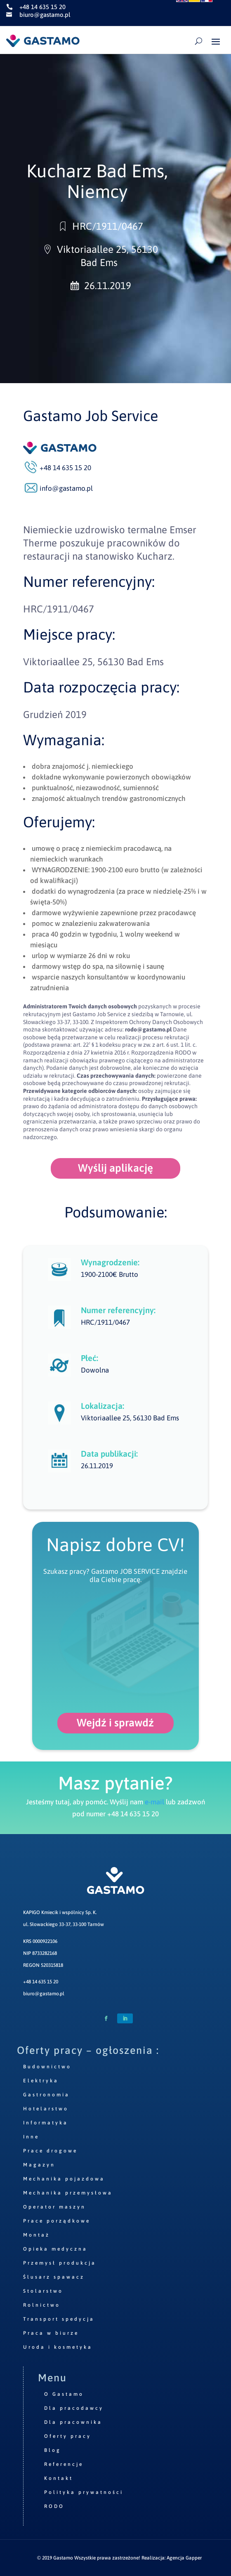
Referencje (63, 2464)
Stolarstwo (43, 2291)
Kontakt (58, 2478)
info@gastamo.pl (66, 488)
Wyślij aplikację (115, 1168)
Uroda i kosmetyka (57, 2347)
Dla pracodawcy (74, 2408)
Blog (52, 2450)
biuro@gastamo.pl (43, 1994)
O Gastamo (64, 2394)
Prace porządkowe (56, 2221)
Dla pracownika (73, 2422)
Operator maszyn (54, 2207)
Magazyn (39, 2165)
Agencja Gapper (184, 2558)
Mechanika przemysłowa (68, 2193)
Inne (31, 2137)
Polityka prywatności (83, 2492)
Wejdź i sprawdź (115, 1723)
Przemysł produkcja (59, 2263)
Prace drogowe (50, 2151)
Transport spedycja (58, 2319)
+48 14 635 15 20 (40, 1982)
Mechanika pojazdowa (64, 2179)
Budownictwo (47, 2067)
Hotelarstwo (45, 2109)
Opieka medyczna (55, 2249)
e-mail (154, 1802)
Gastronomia (46, 2095)
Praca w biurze (51, 2333)
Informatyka (45, 2123)
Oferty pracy (67, 2436)
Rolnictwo (41, 2305)
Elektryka (41, 2081)
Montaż (36, 2235)
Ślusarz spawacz (54, 2277)
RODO (54, 2506)
